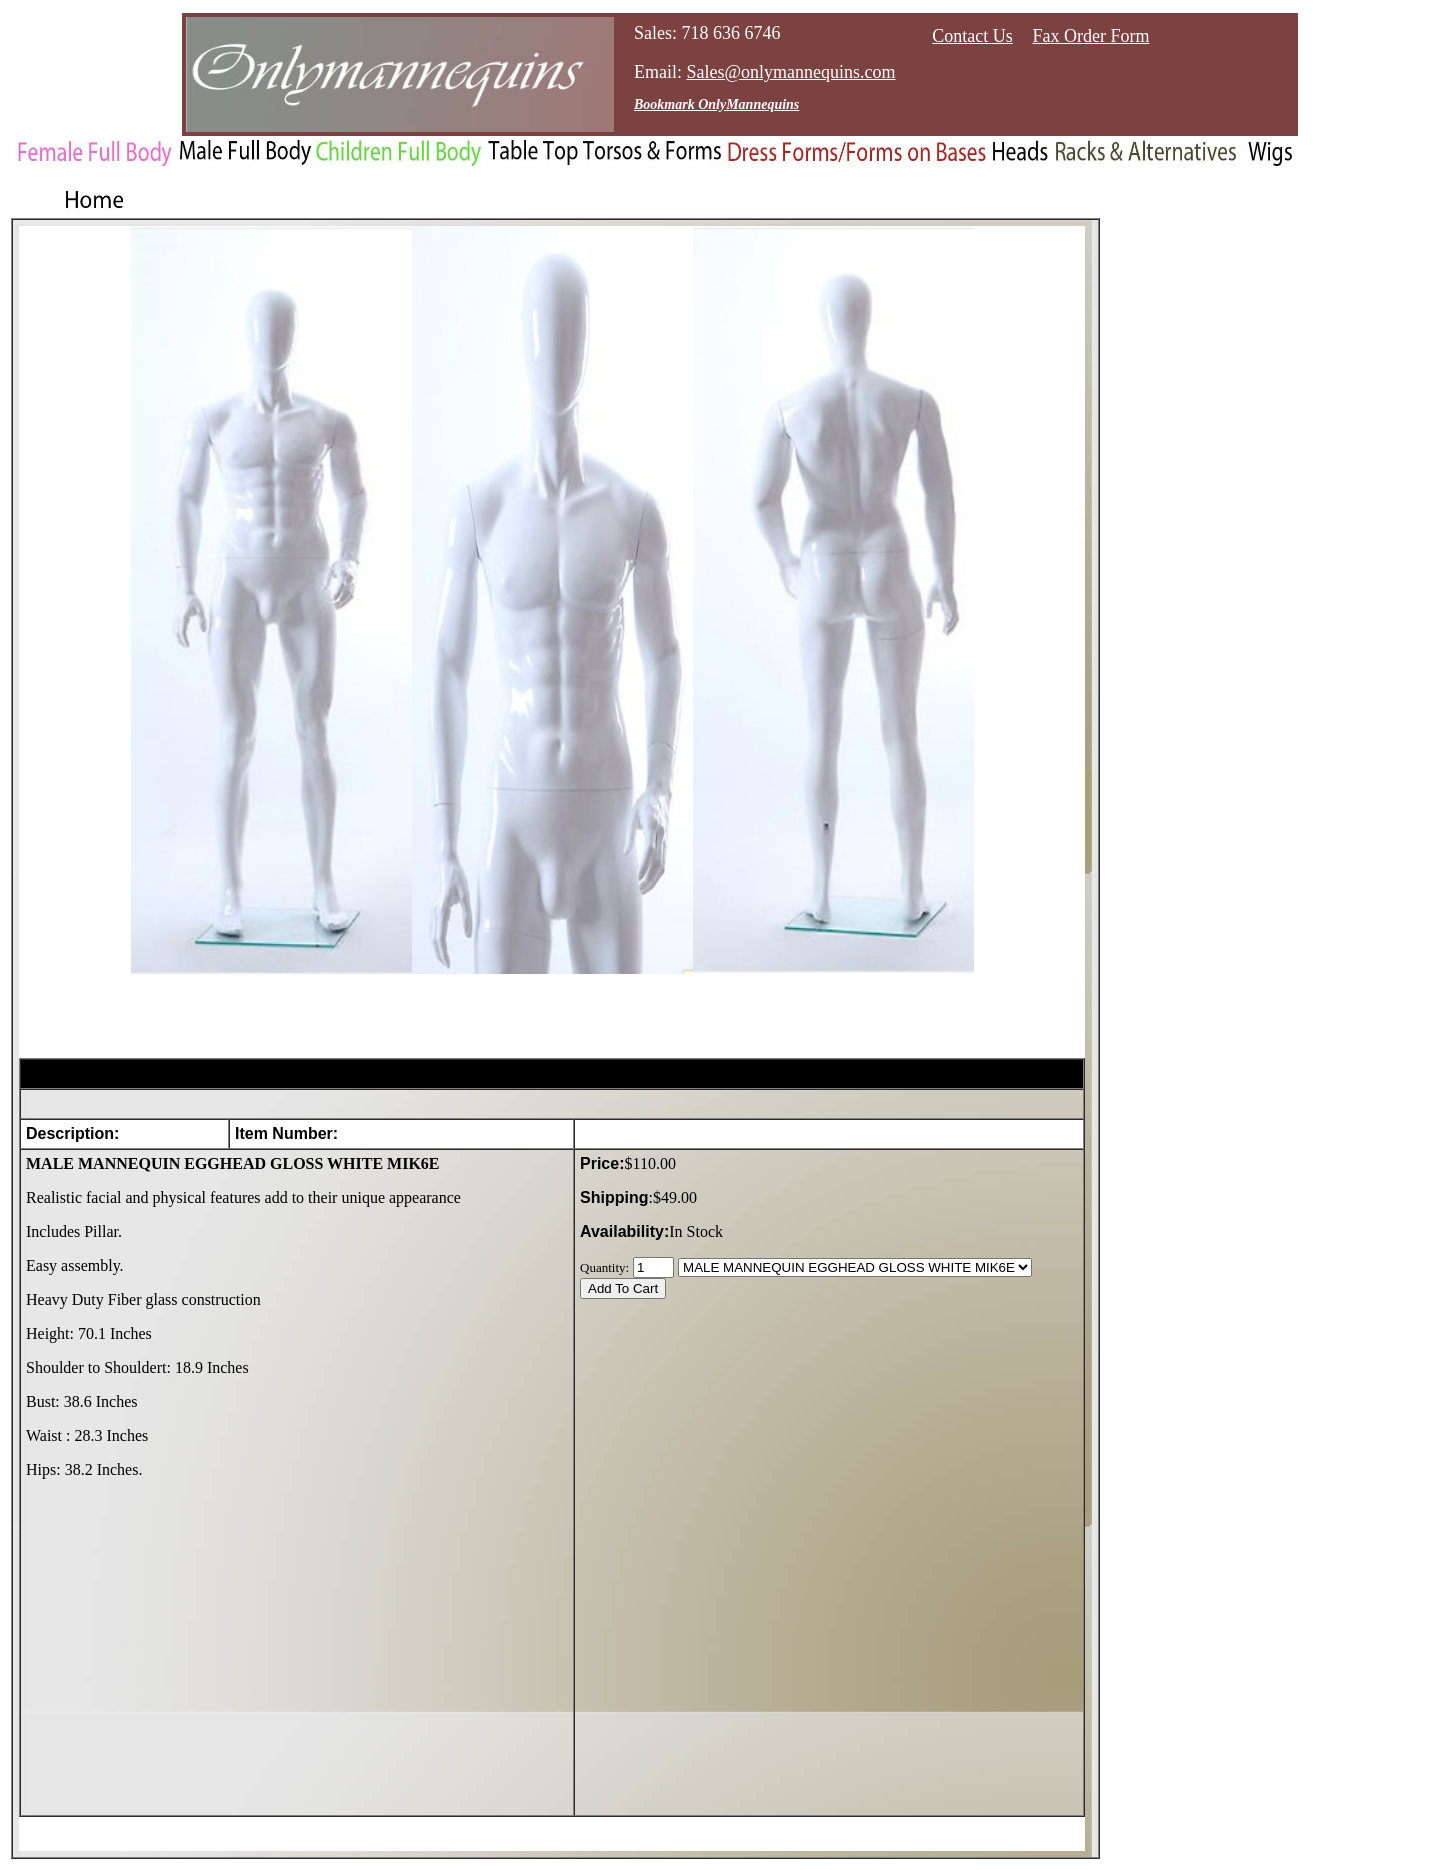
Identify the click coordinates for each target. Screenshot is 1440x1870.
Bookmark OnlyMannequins (716, 104)
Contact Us (972, 36)
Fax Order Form (1091, 36)
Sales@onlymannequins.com (791, 72)
